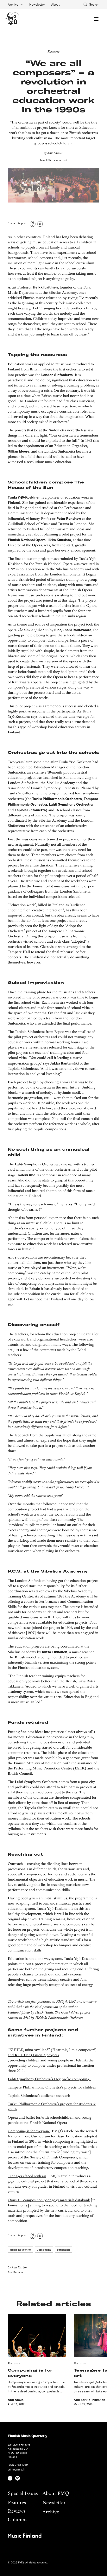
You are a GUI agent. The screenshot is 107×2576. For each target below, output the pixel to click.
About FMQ (55, 2493)
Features (17, 2503)
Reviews (16, 2511)
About (55, 4)
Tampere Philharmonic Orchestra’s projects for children (52, 2087)
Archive (50, 2512)
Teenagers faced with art (27, 2176)
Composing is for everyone (29, 2131)
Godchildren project (75, 2012)
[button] (15, 4)
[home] (12, 18)
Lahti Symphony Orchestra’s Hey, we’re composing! (49, 2079)
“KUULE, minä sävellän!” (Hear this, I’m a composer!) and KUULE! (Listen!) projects (52, 2052)
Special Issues (23, 2493)
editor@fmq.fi (16, 2469)
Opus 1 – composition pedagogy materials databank (49, 2200)
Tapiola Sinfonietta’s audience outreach (39, 2096)
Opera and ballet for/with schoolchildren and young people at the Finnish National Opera (49, 2120)
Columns (17, 2520)
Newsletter (37, 4)
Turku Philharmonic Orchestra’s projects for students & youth (52, 2106)
